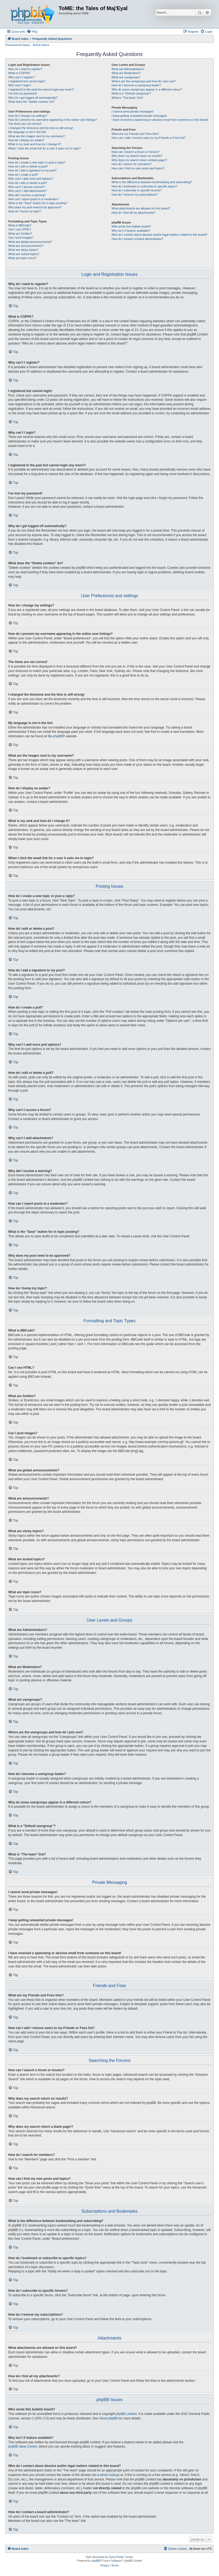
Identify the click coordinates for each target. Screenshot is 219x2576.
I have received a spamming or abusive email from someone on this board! (159, 119)
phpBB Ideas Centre (22, 2446)
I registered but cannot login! (26, 81)
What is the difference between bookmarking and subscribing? (151, 182)
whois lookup (109, 2475)
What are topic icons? (22, 258)
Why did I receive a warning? (27, 195)
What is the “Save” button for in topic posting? (37, 203)
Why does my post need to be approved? (35, 207)
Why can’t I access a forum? (26, 186)
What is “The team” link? (127, 97)
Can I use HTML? (19, 229)
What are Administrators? (127, 69)
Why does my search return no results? (136, 155)
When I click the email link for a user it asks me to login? (44, 148)
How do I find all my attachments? (133, 212)
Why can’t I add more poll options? (30, 178)
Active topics (41, 44)
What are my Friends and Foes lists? (135, 133)
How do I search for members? (131, 164)
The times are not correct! (24, 123)
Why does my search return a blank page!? (139, 160)
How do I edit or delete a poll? (27, 182)
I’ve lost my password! (22, 93)
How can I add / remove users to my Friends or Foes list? (148, 137)
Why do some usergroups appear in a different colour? (146, 89)
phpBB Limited (126, 2414)
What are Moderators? (125, 73)
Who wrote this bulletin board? (131, 226)
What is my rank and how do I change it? (34, 144)
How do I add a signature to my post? (32, 170)
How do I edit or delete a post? (28, 166)
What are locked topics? (23, 254)
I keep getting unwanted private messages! (139, 115)
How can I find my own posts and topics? (137, 168)
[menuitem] (32, 31)
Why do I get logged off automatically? (33, 97)
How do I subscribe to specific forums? (136, 190)
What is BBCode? (19, 225)
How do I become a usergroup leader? (136, 85)
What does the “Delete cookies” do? (31, 101)
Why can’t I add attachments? (27, 190)
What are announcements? (25, 245)
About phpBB (108, 2418)
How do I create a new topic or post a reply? (36, 162)
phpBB (58, 736)
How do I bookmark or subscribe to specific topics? (144, 186)
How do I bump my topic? (24, 211)
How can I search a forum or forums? (135, 151)
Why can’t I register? (21, 77)
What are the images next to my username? (36, 136)
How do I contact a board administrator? (137, 238)
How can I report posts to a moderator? (33, 199)
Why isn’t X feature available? (130, 230)
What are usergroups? (125, 77)
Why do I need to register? (25, 69)
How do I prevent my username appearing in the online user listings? (52, 119)
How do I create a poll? (23, 174)
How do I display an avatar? (26, 140)
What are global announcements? (30, 241)
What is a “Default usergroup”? (131, 93)
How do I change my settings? (27, 115)
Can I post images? (20, 237)
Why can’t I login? (19, 85)
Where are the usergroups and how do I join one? (143, 81)
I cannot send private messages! (132, 111)
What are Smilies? (20, 233)
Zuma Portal (116, 2557)
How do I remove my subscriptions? (134, 194)
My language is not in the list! (27, 131)
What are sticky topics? (23, 249)
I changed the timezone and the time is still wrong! (40, 128)
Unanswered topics (17, 44)
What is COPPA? (19, 73)
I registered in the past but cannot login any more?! (41, 89)
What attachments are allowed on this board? (140, 208)
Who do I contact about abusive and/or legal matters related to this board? (159, 234)
